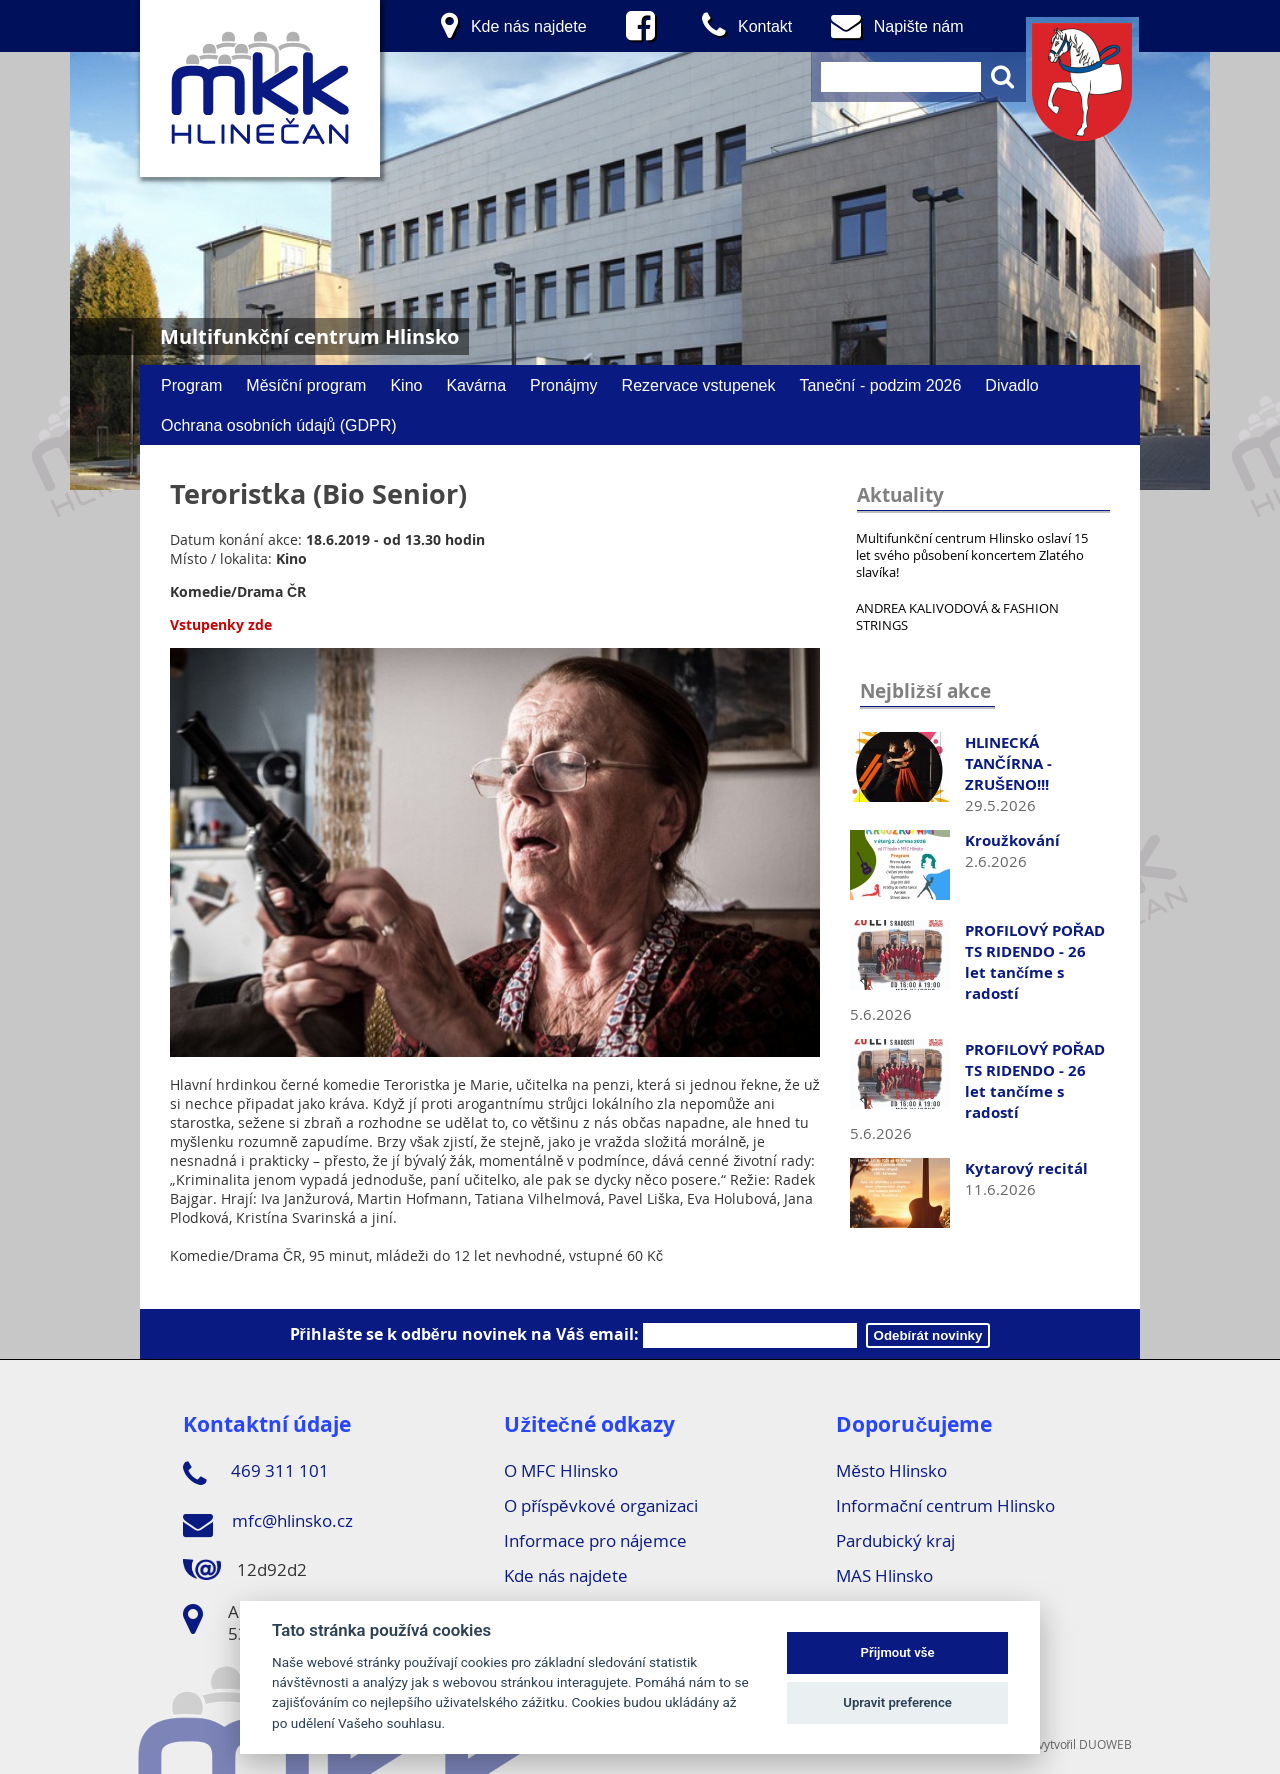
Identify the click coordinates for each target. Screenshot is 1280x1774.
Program (191, 385)
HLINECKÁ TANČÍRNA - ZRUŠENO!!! (1008, 763)
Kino (406, 385)
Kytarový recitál (1026, 1168)
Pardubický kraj (895, 1540)
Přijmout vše (898, 1652)
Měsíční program (306, 385)
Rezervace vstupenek (699, 385)
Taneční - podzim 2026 (880, 385)
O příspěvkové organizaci (600, 1505)
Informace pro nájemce (595, 1540)
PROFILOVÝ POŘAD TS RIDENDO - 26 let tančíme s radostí (1035, 962)
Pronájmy (564, 385)
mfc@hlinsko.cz (268, 1524)
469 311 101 (256, 1474)
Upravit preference (897, 1702)
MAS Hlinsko (884, 1575)
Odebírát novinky (928, 1335)
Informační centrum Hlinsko (945, 1505)
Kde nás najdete (566, 1575)
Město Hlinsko (891, 1470)
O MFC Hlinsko (561, 1470)
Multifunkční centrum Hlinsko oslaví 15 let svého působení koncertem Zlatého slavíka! (972, 555)
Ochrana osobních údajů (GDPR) (279, 425)
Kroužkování (1012, 840)
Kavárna (476, 385)
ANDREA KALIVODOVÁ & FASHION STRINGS (957, 616)
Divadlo (1011, 385)
